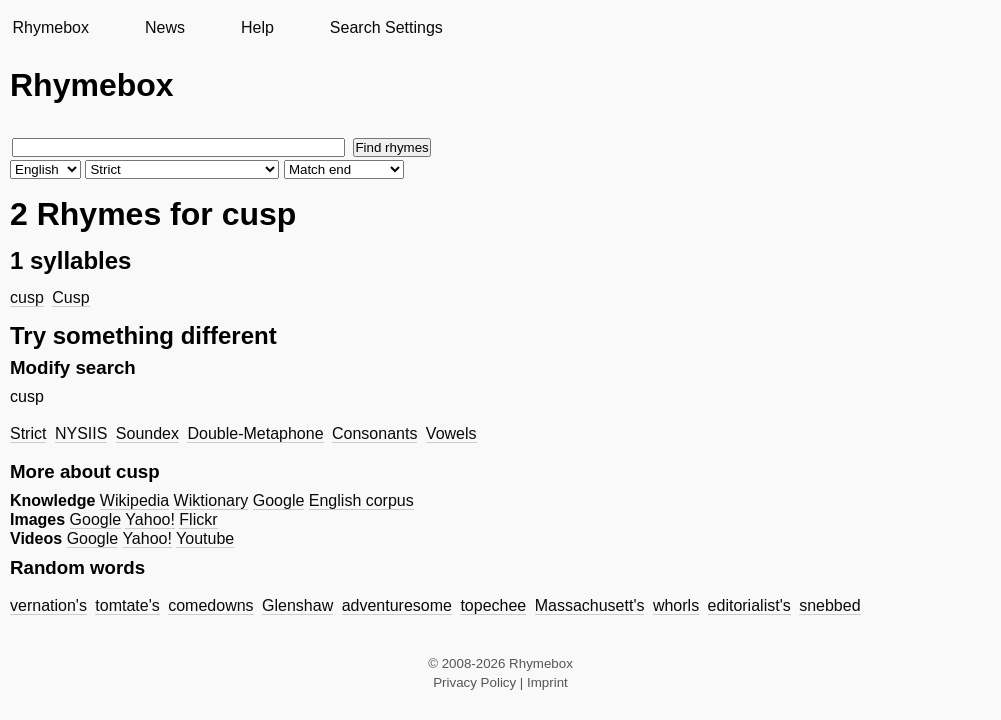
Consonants (374, 433)
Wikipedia (134, 500)
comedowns (210, 605)
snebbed (829, 605)
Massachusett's (590, 605)
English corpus (361, 500)
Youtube (205, 538)
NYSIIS (81, 433)
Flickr (198, 519)
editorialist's (749, 605)
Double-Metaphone (255, 433)
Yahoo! (150, 519)
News (165, 27)
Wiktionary (211, 500)
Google (279, 500)
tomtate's (127, 605)
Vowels (451, 433)
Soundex (147, 433)
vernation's (48, 605)
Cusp (70, 297)
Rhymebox (50, 27)
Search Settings (386, 27)
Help (257, 27)
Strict (28, 433)
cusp (27, 297)
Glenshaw (297, 605)
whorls (676, 605)
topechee (493, 605)
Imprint (547, 682)
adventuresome (397, 605)
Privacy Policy (474, 682)
